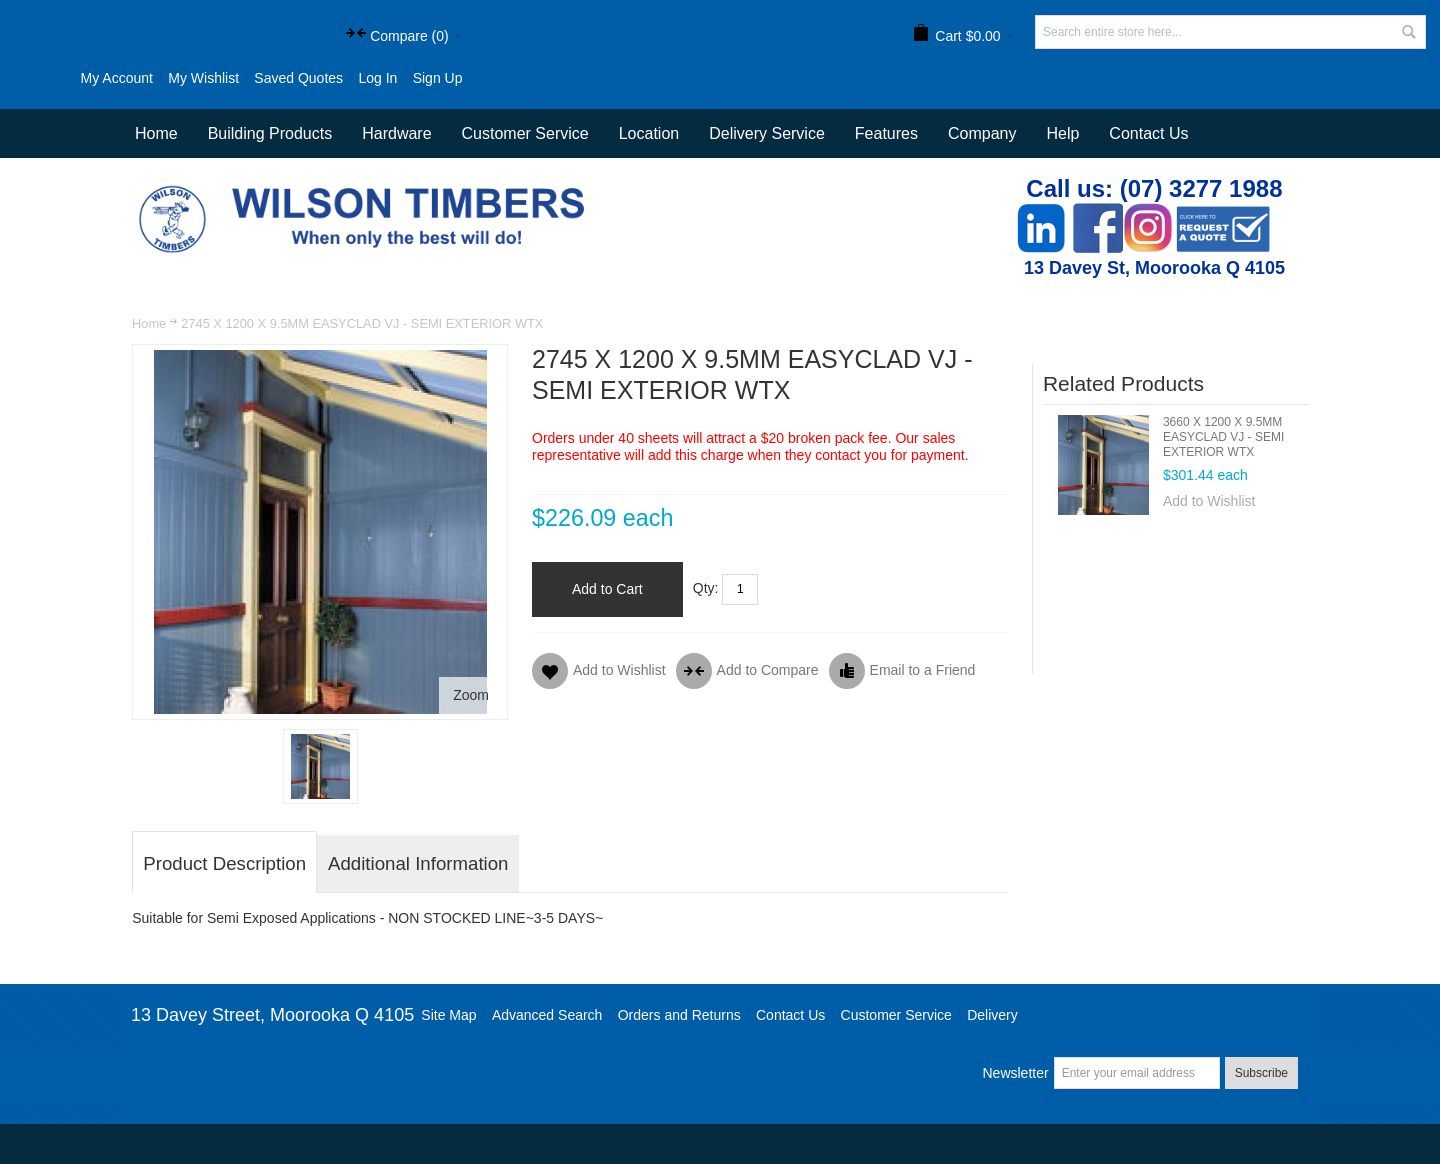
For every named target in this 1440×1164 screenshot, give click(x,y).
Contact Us (1148, 133)
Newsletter (1015, 1073)
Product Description (224, 863)
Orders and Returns (679, 1015)
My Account (117, 78)
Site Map (448, 1015)
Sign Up (438, 78)
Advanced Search (547, 1015)
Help (1062, 133)
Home (149, 323)
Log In (377, 78)
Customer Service (896, 1015)
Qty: (706, 588)
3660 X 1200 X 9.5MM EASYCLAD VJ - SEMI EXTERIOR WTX (1223, 437)
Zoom (471, 695)
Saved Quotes (298, 78)
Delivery (992, 1015)
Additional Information (418, 863)
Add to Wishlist (1209, 501)
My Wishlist (203, 78)
